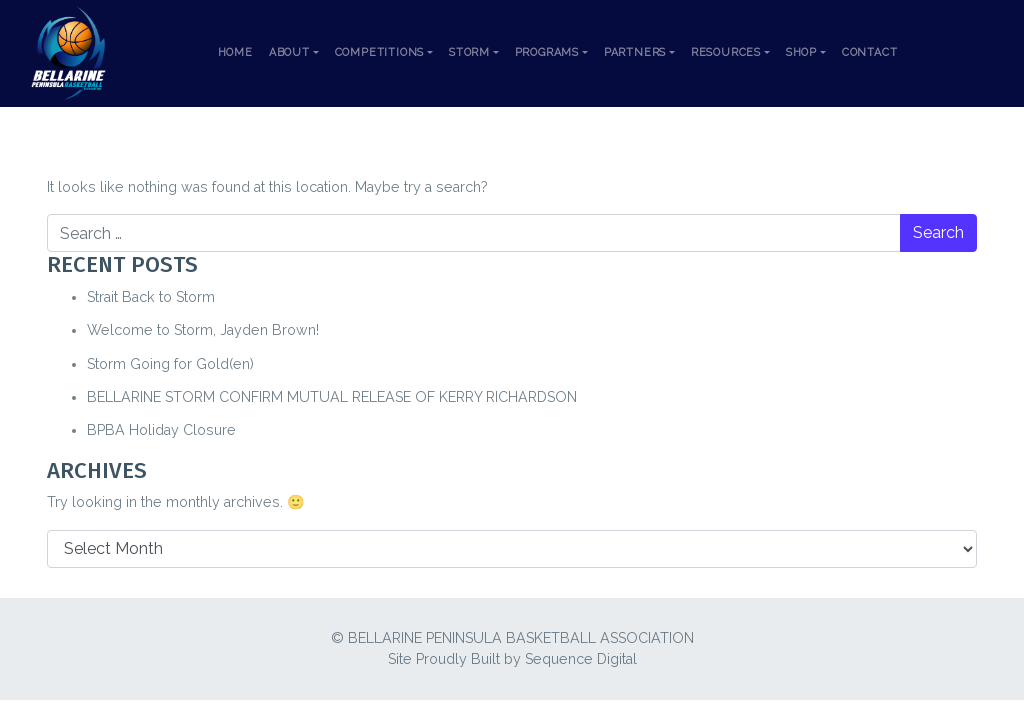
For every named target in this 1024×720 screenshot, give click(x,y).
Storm (469, 52)
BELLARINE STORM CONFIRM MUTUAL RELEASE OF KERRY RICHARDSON (332, 397)
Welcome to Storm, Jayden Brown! (203, 330)
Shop (801, 52)
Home (235, 52)
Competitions (380, 52)
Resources (726, 52)
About (289, 52)
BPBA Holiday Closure (161, 430)
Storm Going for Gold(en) (170, 364)
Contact (870, 52)
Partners (635, 52)
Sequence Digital (581, 659)
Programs (547, 52)
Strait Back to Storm (151, 297)
